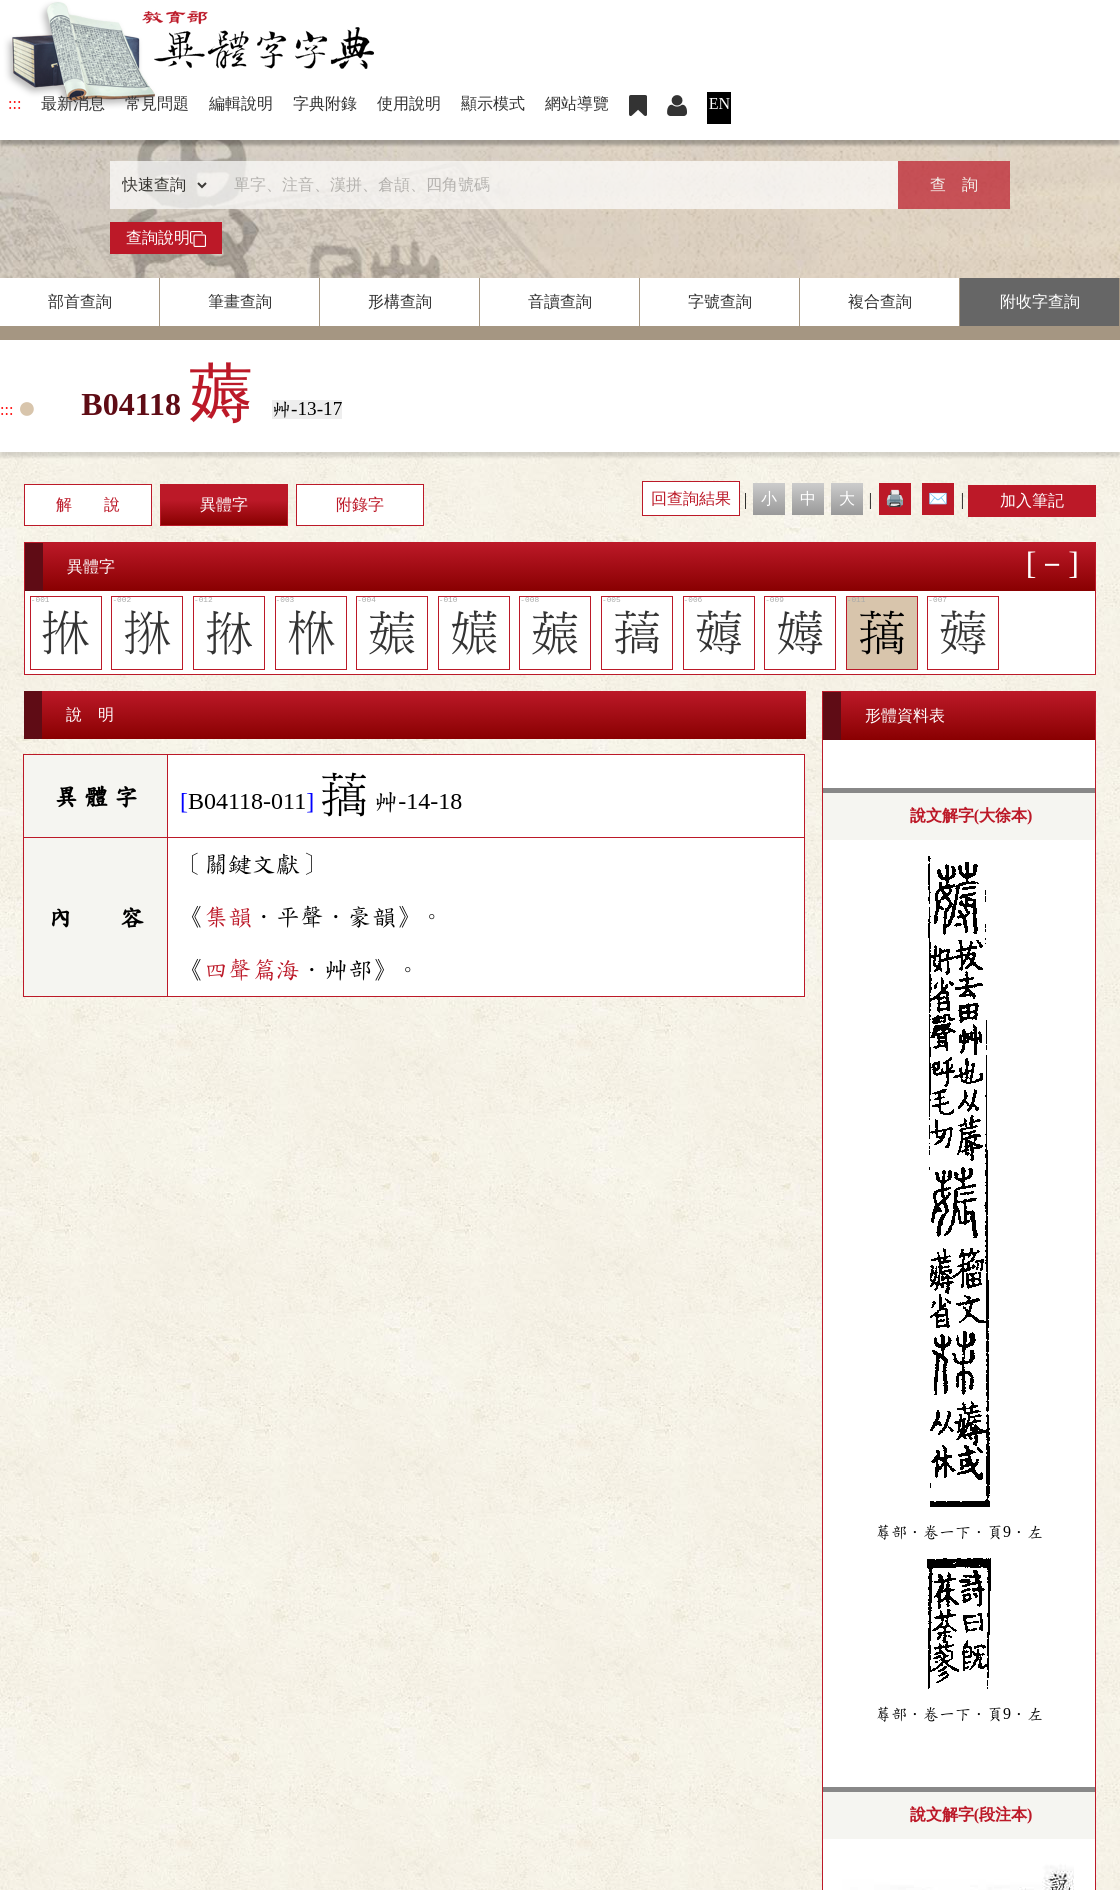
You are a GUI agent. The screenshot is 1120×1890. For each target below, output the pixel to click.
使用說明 (409, 103)
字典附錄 (325, 103)
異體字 (224, 504)
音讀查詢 (560, 301)
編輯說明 (241, 103)
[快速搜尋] (553, 185)
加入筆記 (1032, 500)
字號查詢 (720, 301)
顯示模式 (493, 103)
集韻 (228, 917)
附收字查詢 (1040, 301)
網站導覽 (577, 103)
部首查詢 (80, 301)
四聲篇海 (252, 970)
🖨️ (895, 498)
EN (719, 103)
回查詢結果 (691, 498)
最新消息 (73, 103)
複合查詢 (880, 301)
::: (14, 103)
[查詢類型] (160, 185)
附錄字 (360, 504)
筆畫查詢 (240, 301)
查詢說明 (166, 238)
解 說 (88, 504)
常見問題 (157, 103)
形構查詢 (400, 301)
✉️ (938, 498)
